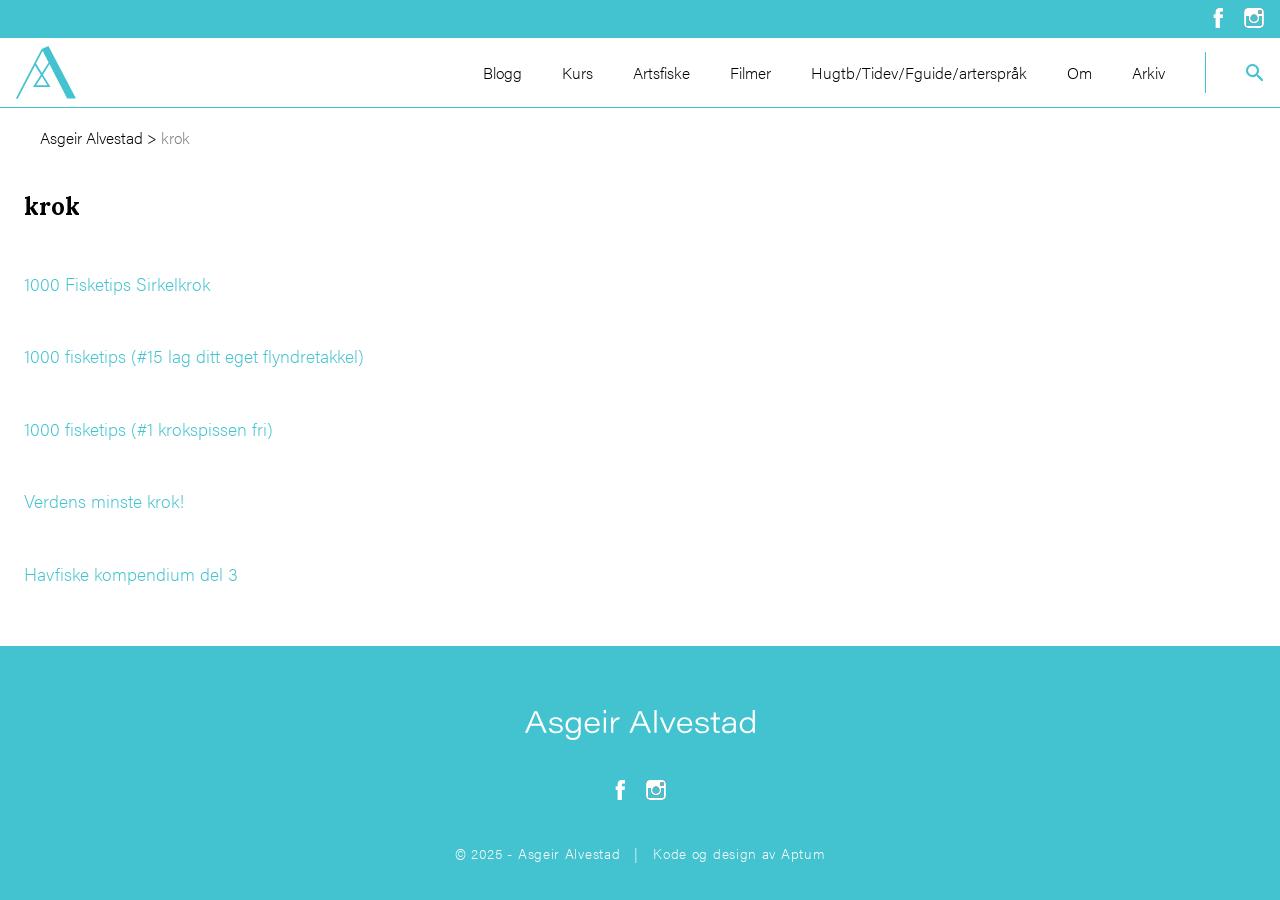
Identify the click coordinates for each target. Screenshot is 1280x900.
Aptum (803, 853)
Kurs (577, 72)
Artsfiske (661, 72)
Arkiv (1148, 72)
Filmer (750, 72)
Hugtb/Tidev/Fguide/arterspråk (919, 72)
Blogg (502, 72)
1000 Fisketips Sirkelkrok (117, 283)
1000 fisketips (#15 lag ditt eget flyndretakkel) (194, 355)
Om (1079, 72)
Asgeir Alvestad (91, 137)
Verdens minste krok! (104, 500)
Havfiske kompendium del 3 (131, 573)
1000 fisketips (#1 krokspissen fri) (148, 428)
